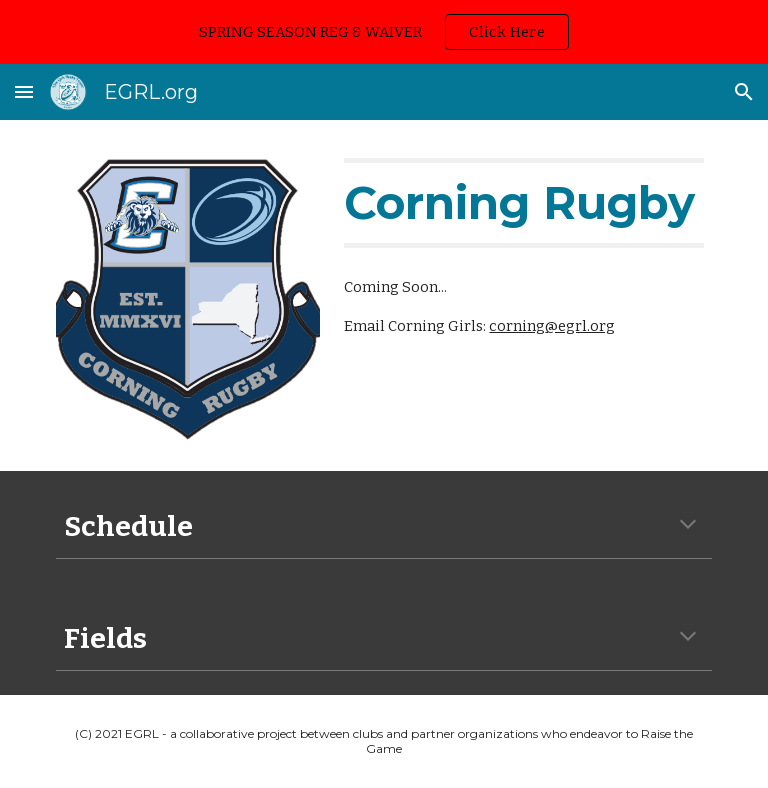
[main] (523, 203)
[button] (24, 91)
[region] (384, 32)
